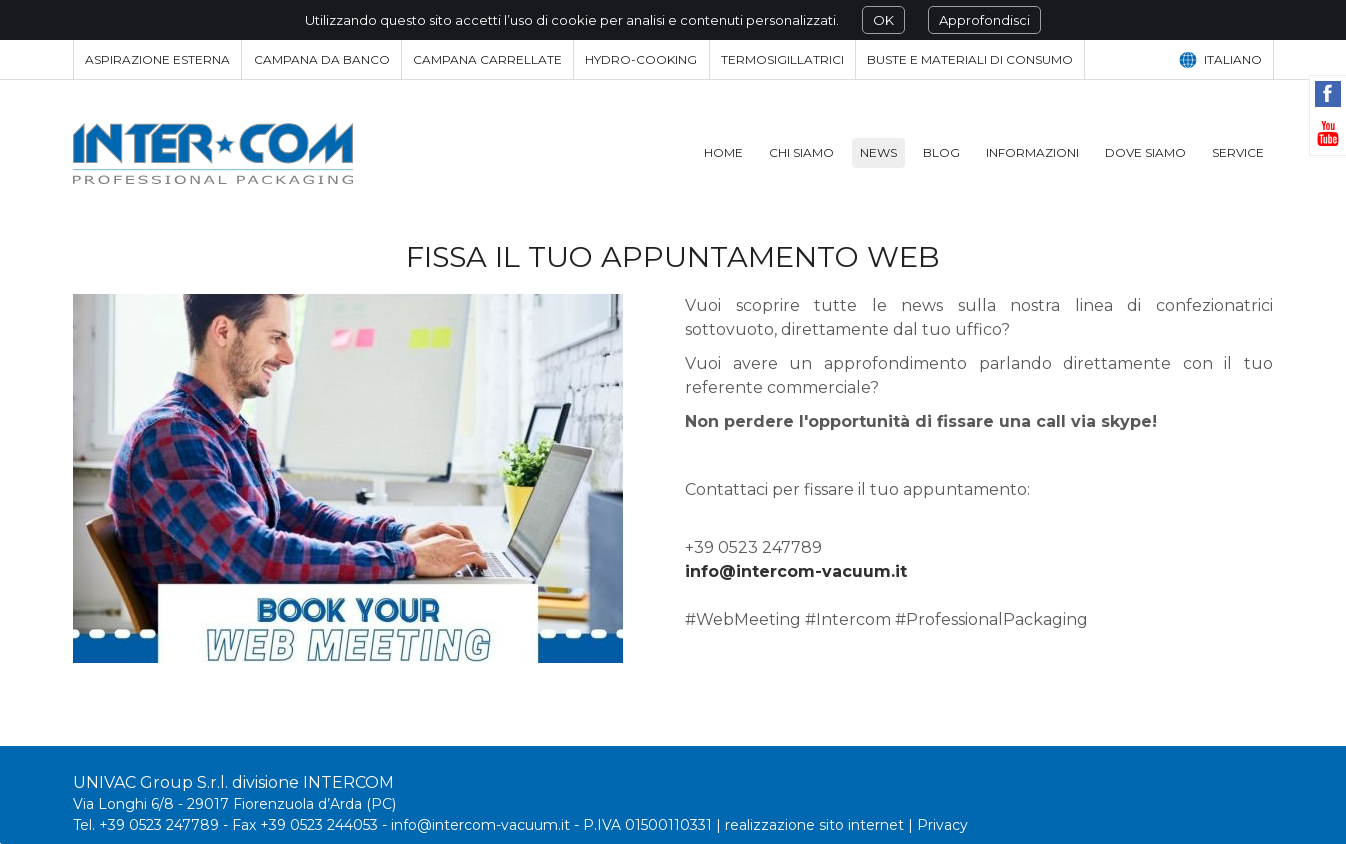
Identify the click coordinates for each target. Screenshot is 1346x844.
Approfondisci (984, 20)
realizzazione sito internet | (821, 825)
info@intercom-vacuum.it (796, 571)
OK (883, 20)
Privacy (942, 825)
